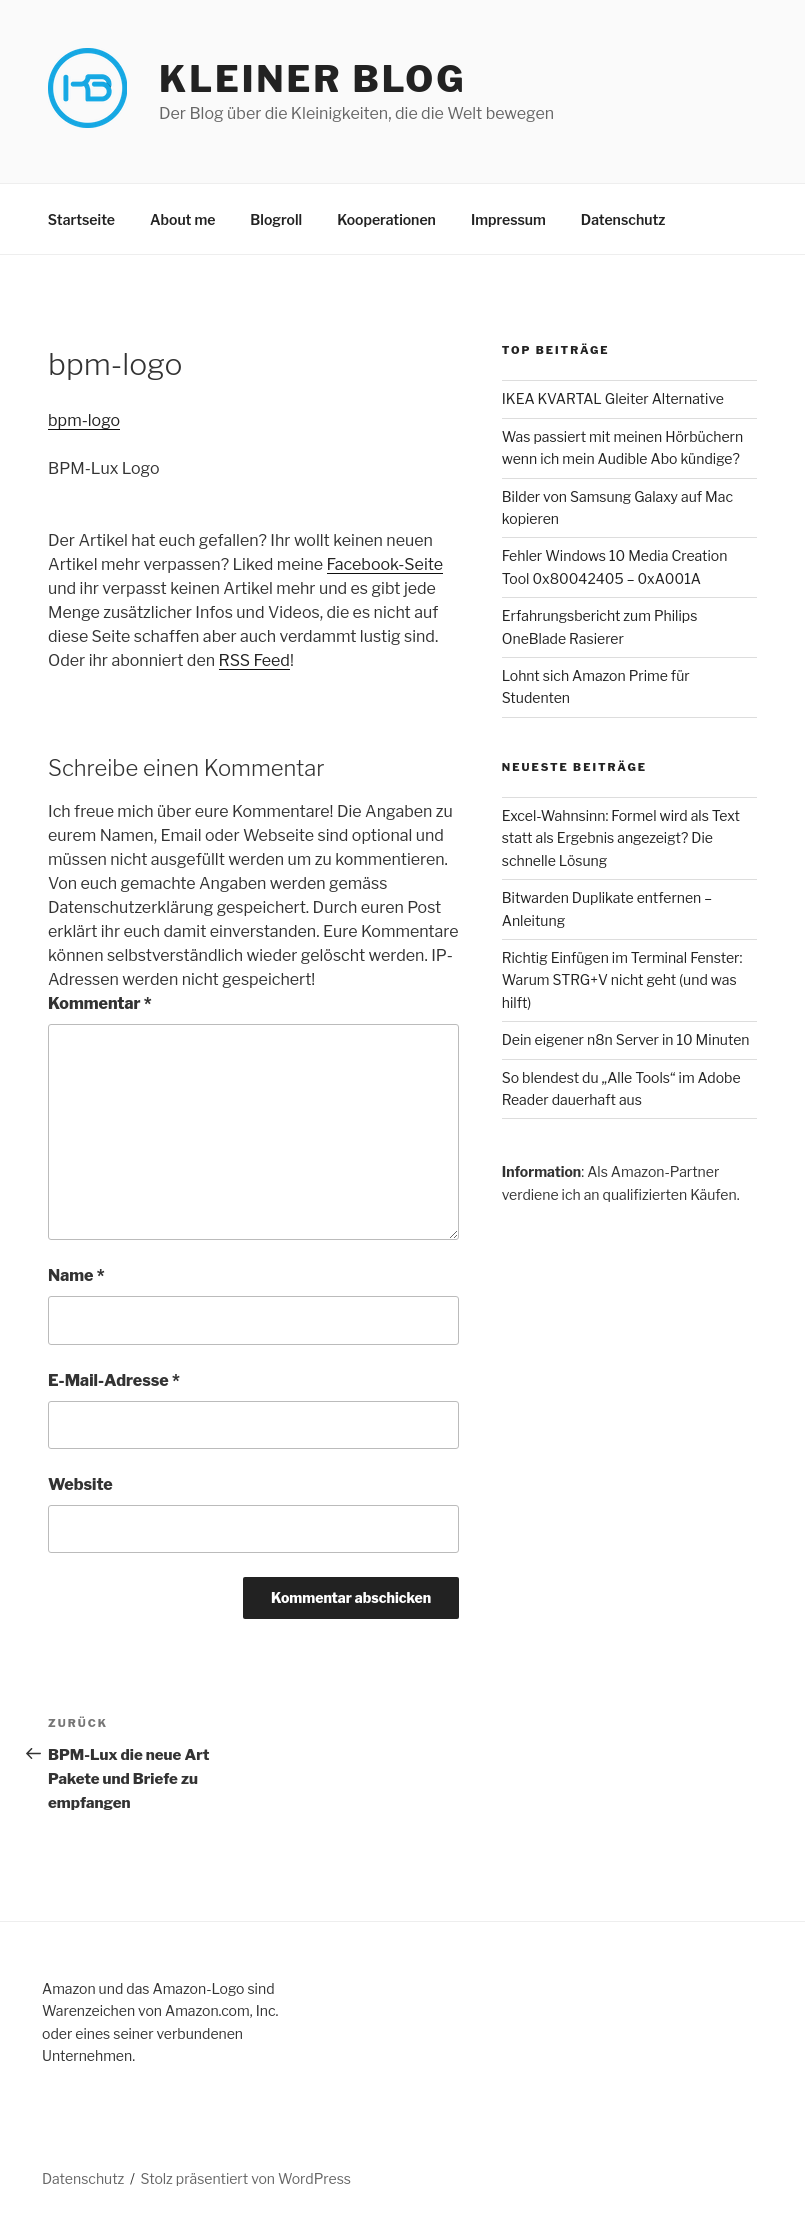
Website (80, 1484)
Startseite (81, 219)
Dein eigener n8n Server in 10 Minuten (626, 1039)
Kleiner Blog (312, 79)
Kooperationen (386, 219)
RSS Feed (254, 660)
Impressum (508, 219)
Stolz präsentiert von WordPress (246, 2178)
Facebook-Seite (385, 564)
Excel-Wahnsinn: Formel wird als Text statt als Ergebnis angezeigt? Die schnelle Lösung (621, 838)
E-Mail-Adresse (114, 1380)
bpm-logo (84, 420)
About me (182, 219)
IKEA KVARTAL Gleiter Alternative (613, 398)
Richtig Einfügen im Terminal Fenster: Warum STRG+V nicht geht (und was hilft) (622, 980)
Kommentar (100, 1003)
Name (76, 1275)
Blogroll (276, 219)
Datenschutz (623, 219)
